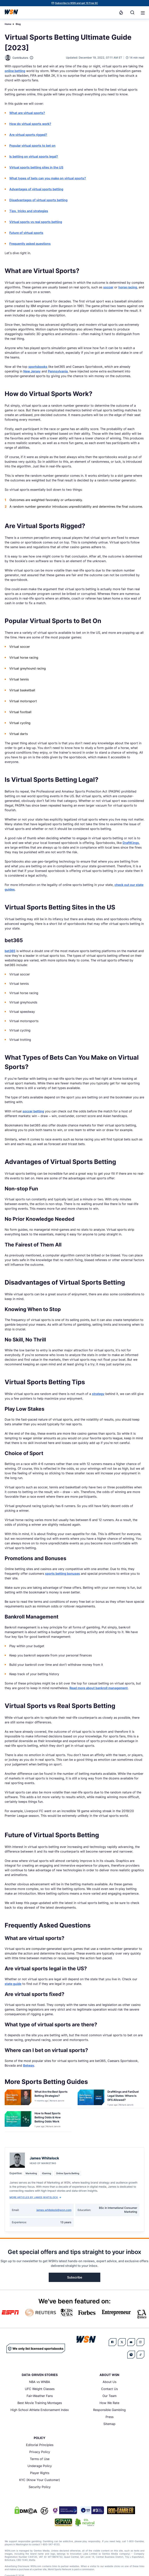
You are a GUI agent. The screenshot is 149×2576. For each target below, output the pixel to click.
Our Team (109, 2396)
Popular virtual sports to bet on (32, 145)
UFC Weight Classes (40, 2389)
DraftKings (131, 843)
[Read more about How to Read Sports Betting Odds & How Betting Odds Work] (51, 2118)
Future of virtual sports (26, 233)
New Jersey (32, 371)
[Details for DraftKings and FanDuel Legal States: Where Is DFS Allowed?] (91, 2098)
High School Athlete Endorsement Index (39, 2410)
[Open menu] (142, 12)
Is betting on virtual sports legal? (33, 156)
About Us (109, 2382)
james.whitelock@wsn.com (53, 2210)
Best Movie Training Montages (39, 2403)
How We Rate (109, 2403)
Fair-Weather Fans (40, 2396)
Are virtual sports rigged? (28, 135)
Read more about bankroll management (98, 1688)
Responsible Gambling (109, 2410)
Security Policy (40, 2487)
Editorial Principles (39, 2445)
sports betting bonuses (62, 1573)
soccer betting (33, 1111)
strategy (98, 1394)
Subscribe (74, 2277)
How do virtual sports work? (30, 124)
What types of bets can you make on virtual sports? (47, 178)
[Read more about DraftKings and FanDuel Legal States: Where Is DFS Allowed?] (124, 2096)
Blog (18, 24)
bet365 (10, 951)
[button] (142, 13)
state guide (13, 1984)
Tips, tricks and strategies (28, 211)
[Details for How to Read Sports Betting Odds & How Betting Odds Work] (18, 2120)
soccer (108, 287)
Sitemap (109, 2424)
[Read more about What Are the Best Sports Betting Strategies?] (51, 2094)
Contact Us (109, 2389)
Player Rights (39, 2473)
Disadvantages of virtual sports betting (38, 200)
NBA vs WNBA (39, 2382)
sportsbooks (37, 367)
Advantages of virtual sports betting (36, 189)
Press (109, 2417)
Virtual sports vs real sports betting (35, 222)
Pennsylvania (58, 371)
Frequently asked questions (30, 244)
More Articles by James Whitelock (35, 2197)
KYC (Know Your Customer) (39, 2480)
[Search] (132, 12)
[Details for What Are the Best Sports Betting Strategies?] (18, 2098)
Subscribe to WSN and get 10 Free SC (76, 3)
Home (8, 24)
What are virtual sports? (27, 113)
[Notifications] (121, 12)
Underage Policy (40, 2466)
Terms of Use (39, 2459)
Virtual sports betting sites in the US (36, 167)
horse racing (127, 287)
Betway (28, 2065)
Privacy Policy (39, 2452)
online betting (15, 71)
